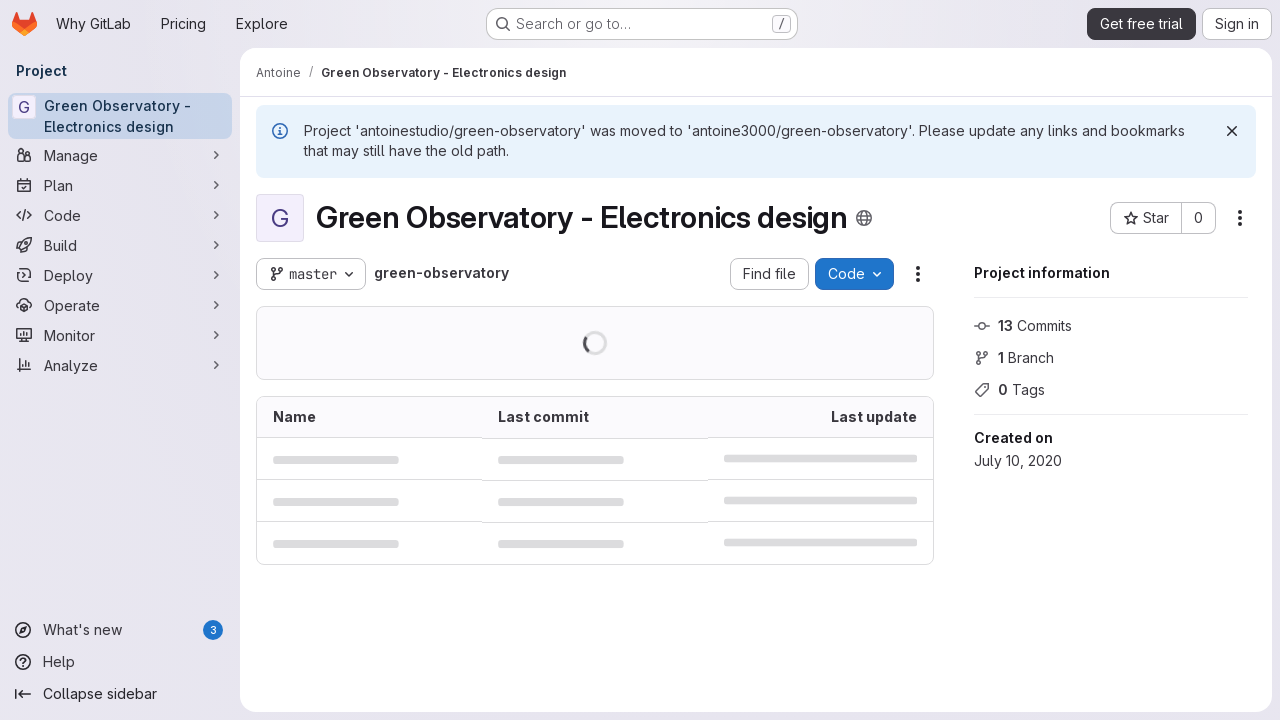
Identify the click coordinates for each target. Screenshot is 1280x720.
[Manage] (120, 155)
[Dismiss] (1232, 131)
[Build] (120, 245)
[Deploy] (120, 275)
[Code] (120, 215)
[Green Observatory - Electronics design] (120, 116)
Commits (1023, 325)
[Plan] (120, 185)
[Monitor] (120, 335)
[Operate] (120, 305)
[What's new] (120, 630)
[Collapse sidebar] (120, 694)
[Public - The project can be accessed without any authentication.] (864, 218)
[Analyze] (120, 365)
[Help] (120, 662)
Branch (1014, 357)
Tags (1009, 389)
